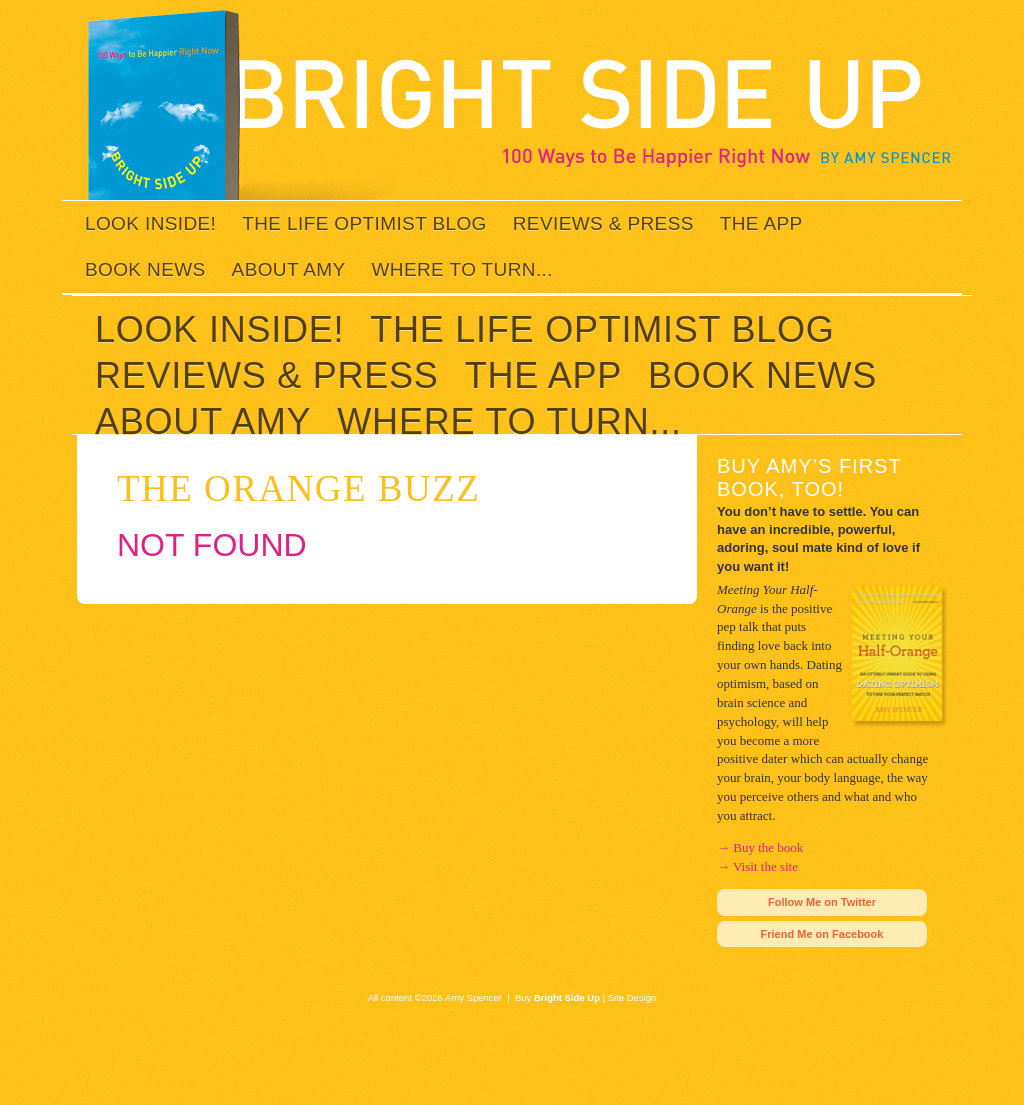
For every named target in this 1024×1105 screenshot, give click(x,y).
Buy (557, 997)
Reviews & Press (603, 223)
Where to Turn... (462, 269)
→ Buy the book (760, 847)
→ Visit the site (757, 866)
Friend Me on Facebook (822, 934)
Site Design (632, 997)
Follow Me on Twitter (822, 902)
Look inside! (150, 223)
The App (761, 223)
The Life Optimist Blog (364, 223)
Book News (145, 269)
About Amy (289, 269)
